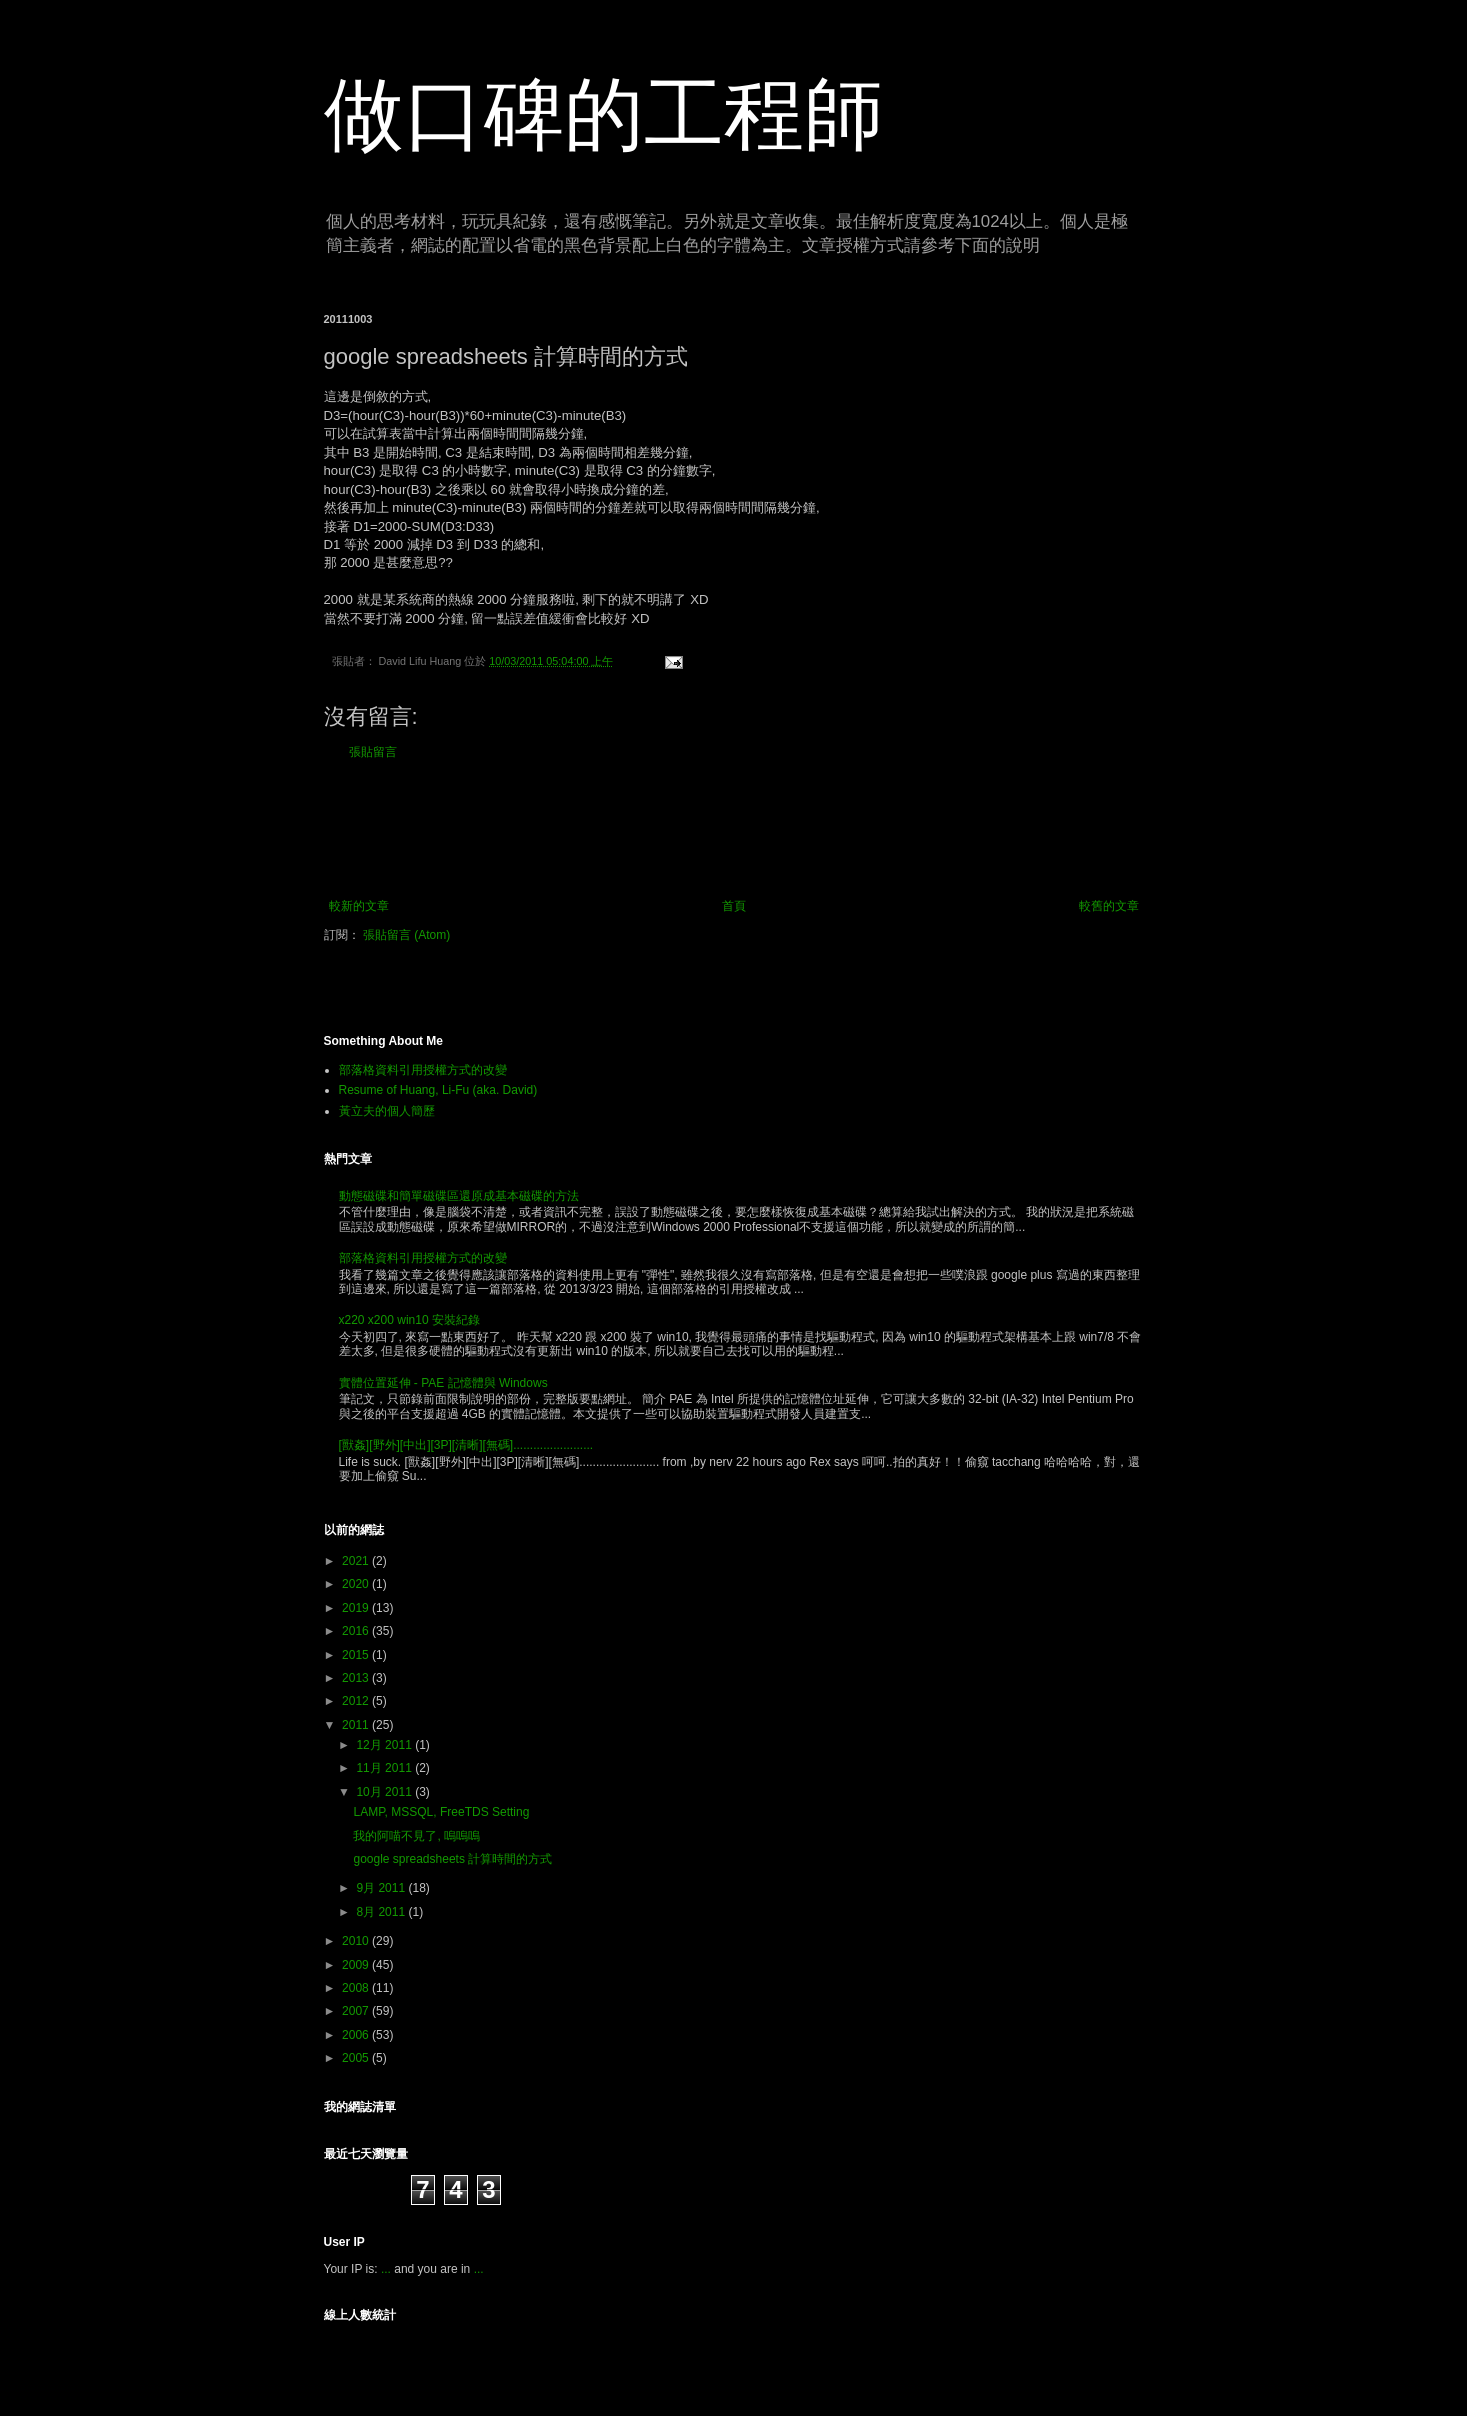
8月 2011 (382, 1912)
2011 (357, 1725)
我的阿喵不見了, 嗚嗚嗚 (416, 1836)
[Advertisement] (734, 829)
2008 (357, 1988)
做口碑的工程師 (604, 114)
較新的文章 (359, 906)
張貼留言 (373, 752)
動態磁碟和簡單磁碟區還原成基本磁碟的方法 (459, 1196)
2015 (357, 1655)
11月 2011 (385, 1768)
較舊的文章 (1109, 906)
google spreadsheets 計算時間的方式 (452, 1859)
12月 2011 (385, 1745)
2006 (357, 2035)
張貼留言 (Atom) (406, 935)
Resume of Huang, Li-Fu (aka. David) (438, 1090)
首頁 (734, 906)
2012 (357, 1701)
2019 (357, 1608)
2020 (357, 1584)
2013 (357, 1678)
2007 (357, 2011)
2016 (357, 1631)
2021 (357, 1561)
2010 (357, 1941)
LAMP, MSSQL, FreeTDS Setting (441, 1812)
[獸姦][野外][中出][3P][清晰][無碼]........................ (466, 1445)
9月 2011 (382, 1888)
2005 (357, 2058)
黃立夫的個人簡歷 (387, 1111)
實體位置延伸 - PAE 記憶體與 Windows (443, 1383)
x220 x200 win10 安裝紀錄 (409, 1320)
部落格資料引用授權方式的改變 (423, 1070)
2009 (357, 1965)
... (386, 2269)
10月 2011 (385, 1792)
